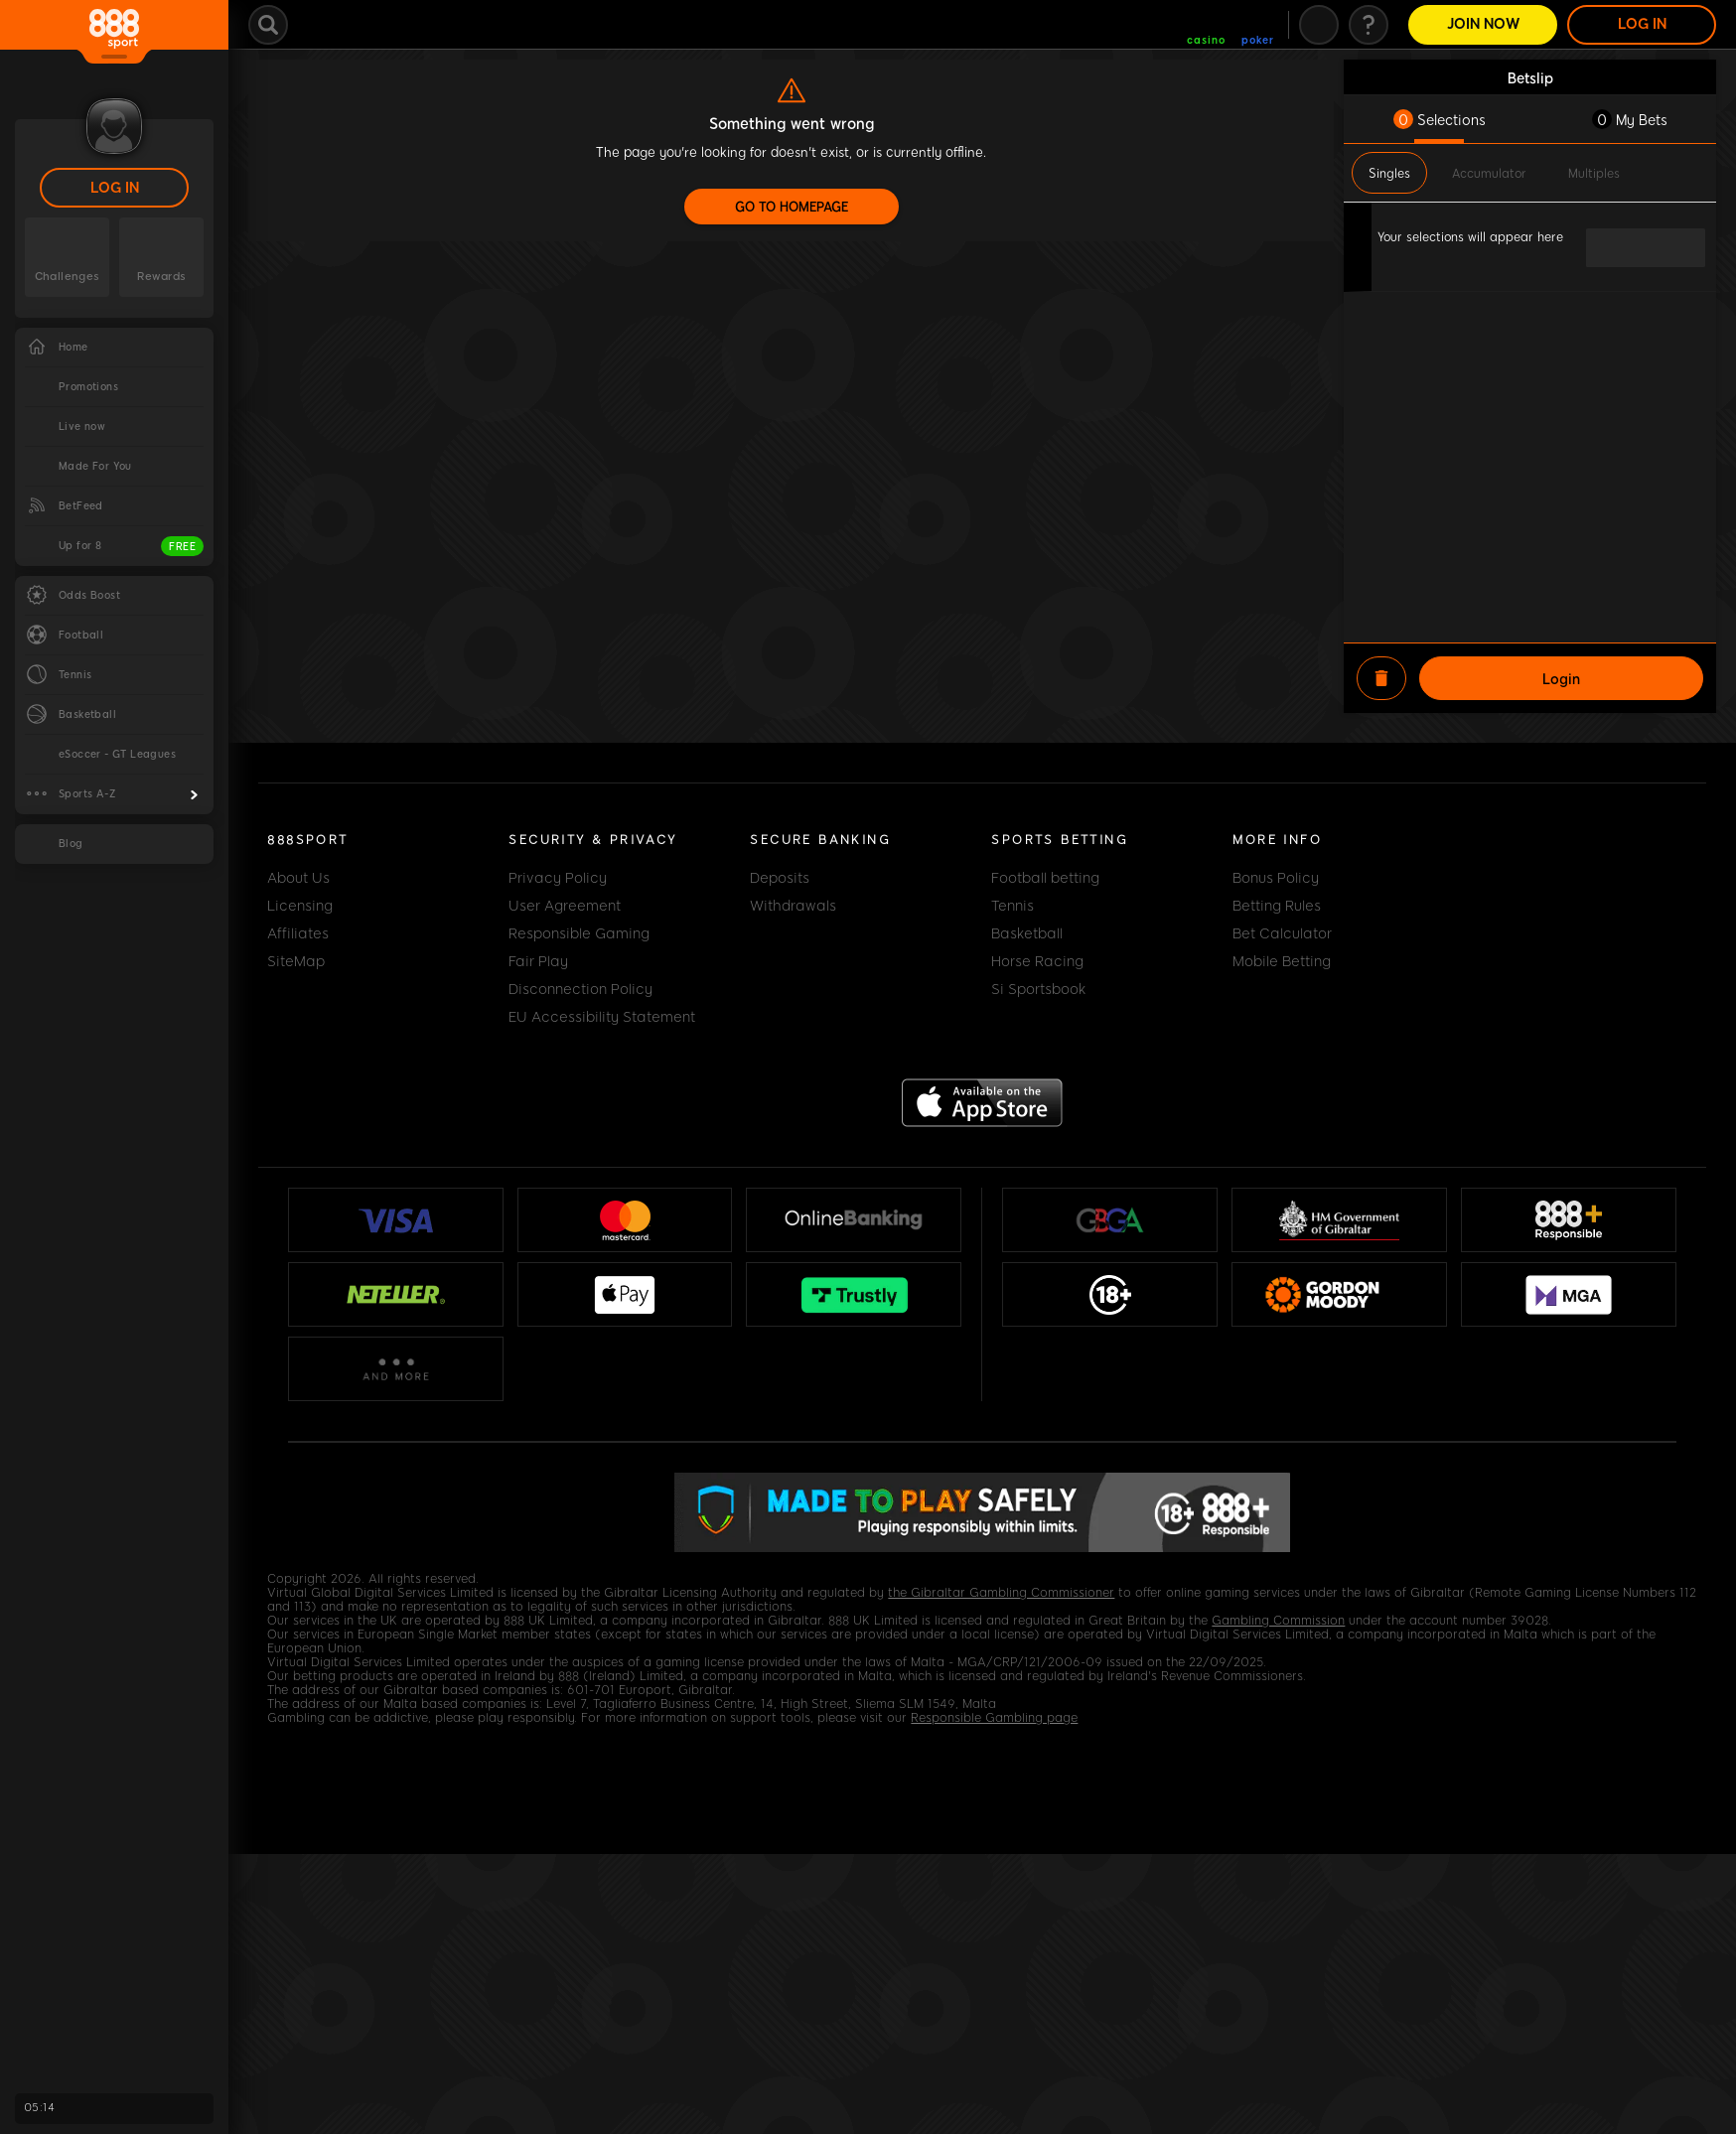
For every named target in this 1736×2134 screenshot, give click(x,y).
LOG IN (114, 188)
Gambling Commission (1278, 1621)
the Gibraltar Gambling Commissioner (1001, 1593)
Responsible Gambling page (994, 1718)
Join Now (1483, 24)
